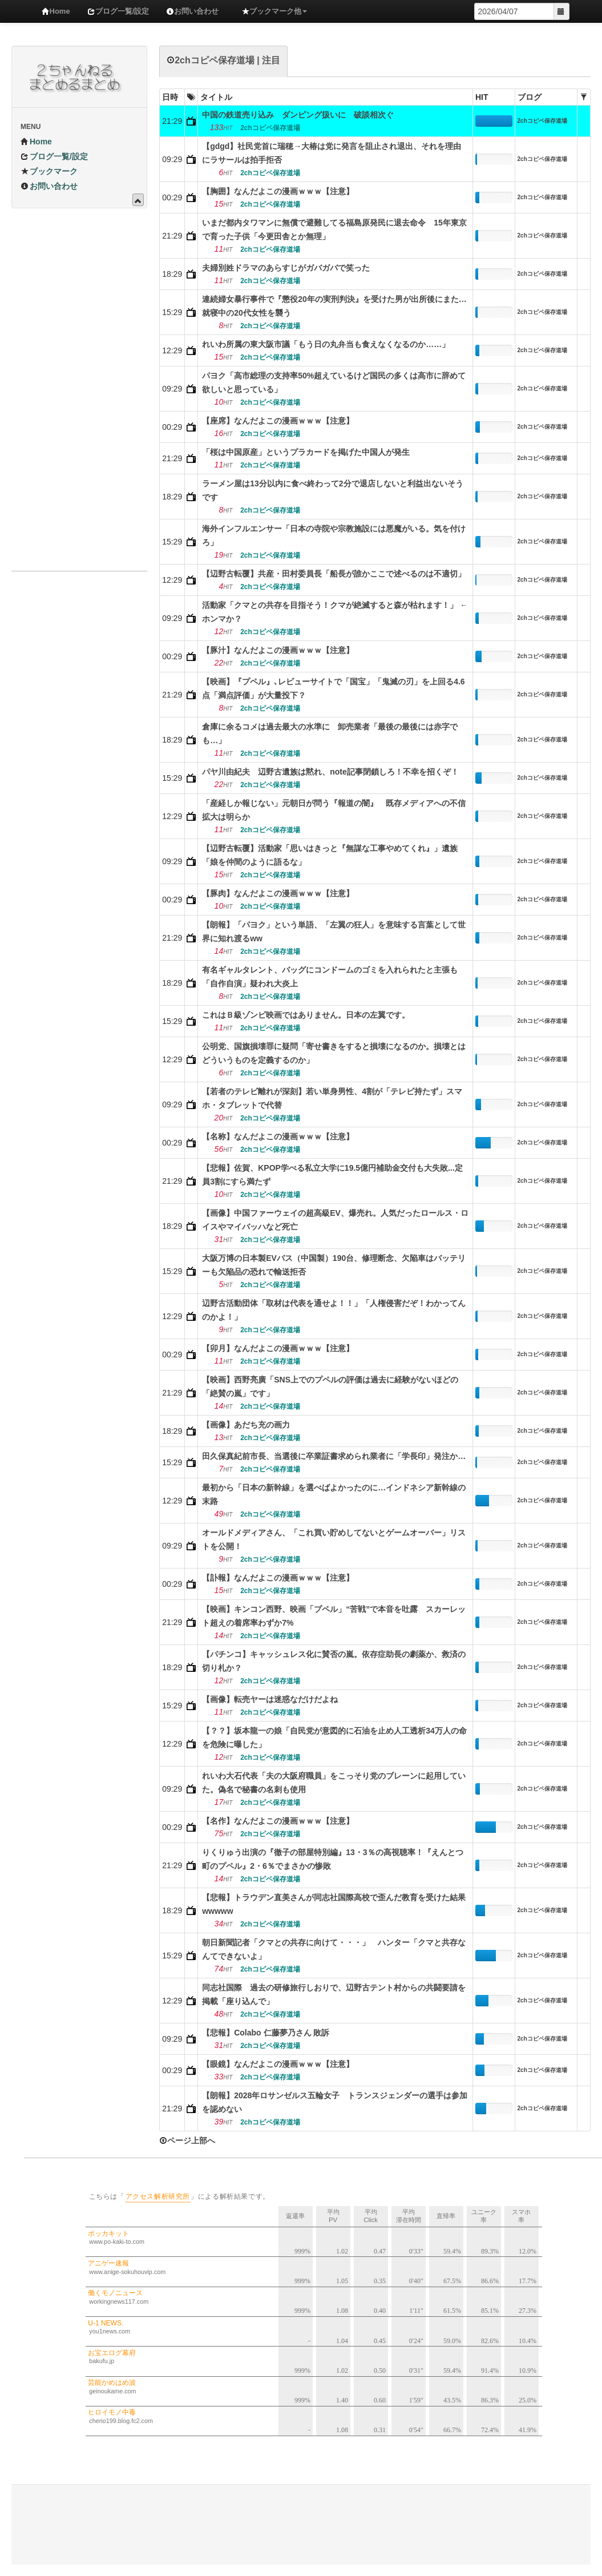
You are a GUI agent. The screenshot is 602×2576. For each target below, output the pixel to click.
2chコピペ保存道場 (542, 121)
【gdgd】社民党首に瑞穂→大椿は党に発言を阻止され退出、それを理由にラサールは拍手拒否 (331, 153)
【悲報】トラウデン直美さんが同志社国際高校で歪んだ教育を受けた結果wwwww (334, 1904)
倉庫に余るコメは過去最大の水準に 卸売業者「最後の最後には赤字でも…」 (330, 733)
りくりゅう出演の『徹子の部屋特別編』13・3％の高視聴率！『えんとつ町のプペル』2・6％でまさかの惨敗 (332, 1859)
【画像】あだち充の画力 (246, 1424)
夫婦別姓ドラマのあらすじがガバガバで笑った (286, 267)
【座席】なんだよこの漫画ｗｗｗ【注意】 (278, 420)
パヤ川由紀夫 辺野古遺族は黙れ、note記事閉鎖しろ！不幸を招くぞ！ (330, 771)
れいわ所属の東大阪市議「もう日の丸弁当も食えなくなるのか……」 (326, 344)
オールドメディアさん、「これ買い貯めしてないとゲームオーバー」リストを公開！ (334, 1539)
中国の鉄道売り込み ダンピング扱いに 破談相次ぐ (298, 114)
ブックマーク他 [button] (274, 11)
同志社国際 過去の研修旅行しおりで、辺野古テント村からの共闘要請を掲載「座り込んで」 (334, 1994)
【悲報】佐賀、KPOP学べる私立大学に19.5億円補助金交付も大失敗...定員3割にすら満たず (332, 1174)
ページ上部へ (187, 2140)
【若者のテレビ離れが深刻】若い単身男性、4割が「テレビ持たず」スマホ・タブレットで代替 (332, 1098)
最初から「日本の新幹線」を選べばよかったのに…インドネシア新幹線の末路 (334, 1494)
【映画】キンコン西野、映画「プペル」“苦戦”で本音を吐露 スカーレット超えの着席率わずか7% (334, 1616)
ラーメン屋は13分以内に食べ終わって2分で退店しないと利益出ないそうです (332, 490)
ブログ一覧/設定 (118, 11)
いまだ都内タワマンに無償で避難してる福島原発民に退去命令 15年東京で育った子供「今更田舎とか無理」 (334, 229)
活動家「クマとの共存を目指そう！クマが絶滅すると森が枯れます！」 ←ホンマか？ (335, 611)
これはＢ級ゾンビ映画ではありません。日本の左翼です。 (306, 1014)
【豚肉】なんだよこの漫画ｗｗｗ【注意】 (278, 893)
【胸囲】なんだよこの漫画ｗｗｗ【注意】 (278, 191)
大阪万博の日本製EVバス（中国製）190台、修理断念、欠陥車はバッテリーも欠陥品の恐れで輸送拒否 (334, 1264)
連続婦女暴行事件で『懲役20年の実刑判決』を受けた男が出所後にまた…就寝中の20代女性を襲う (334, 306)
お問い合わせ (192, 11)
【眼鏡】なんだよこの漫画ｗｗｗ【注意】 (278, 2064)
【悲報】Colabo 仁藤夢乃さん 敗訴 (265, 2032)
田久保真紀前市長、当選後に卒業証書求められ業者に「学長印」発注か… (334, 1456)
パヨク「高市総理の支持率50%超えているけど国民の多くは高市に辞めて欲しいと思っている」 (334, 382)
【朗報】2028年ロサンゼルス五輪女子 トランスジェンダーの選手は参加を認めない (334, 2102)
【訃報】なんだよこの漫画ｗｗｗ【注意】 (278, 1577)
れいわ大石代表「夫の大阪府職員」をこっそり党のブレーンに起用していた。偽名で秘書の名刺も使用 (334, 1782)
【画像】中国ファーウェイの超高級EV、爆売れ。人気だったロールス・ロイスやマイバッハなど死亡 (335, 1219)
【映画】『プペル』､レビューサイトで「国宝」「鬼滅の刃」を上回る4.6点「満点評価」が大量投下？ (333, 688)
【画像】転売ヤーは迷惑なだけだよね (270, 1699)
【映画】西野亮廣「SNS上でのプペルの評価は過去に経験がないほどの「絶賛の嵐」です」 (330, 1386)
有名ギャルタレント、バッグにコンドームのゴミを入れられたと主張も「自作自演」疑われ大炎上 (330, 976)
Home (56, 11)
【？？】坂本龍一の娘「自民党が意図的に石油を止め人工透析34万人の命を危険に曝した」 (334, 1737)
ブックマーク (49, 171)
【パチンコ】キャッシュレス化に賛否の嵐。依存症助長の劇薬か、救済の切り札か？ (334, 1661)
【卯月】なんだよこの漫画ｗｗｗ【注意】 (278, 1348)
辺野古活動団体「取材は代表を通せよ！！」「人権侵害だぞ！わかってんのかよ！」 (334, 1310)
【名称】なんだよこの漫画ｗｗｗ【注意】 (278, 1136)
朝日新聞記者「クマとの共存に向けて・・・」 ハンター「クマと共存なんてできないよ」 (334, 1949)
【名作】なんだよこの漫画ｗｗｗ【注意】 (278, 1820)
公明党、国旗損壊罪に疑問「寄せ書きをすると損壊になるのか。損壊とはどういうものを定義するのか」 (334, 1053)
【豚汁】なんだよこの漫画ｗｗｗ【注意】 (278, 650)
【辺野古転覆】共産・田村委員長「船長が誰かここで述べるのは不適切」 (334, 573)
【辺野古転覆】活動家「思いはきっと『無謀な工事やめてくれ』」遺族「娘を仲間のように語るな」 (330, 855)
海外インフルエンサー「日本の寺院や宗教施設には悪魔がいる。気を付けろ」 (334, 535)
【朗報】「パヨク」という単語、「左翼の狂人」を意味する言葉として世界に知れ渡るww (334, 931)
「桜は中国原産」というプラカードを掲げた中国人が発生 (306, 452)
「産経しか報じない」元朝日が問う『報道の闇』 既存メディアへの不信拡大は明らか (334, 810)
